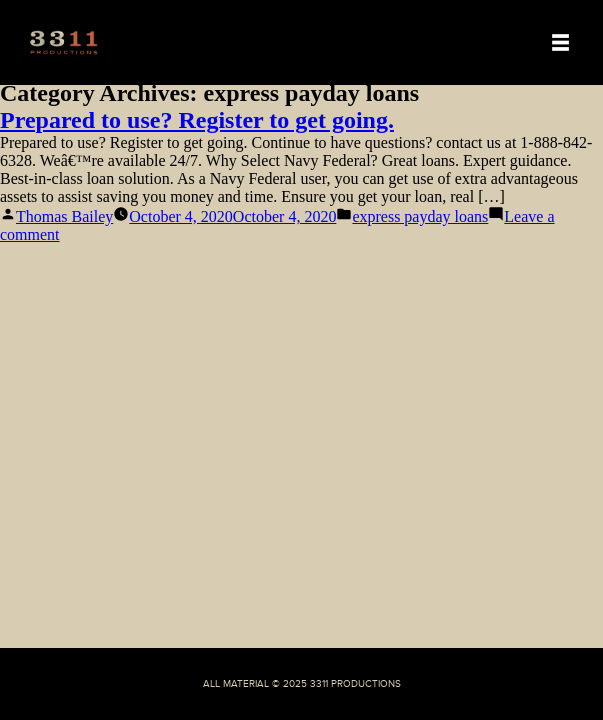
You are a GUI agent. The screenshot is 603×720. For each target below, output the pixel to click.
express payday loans (420, 216)
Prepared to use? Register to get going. (197, 120)
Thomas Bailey (64, 216)
